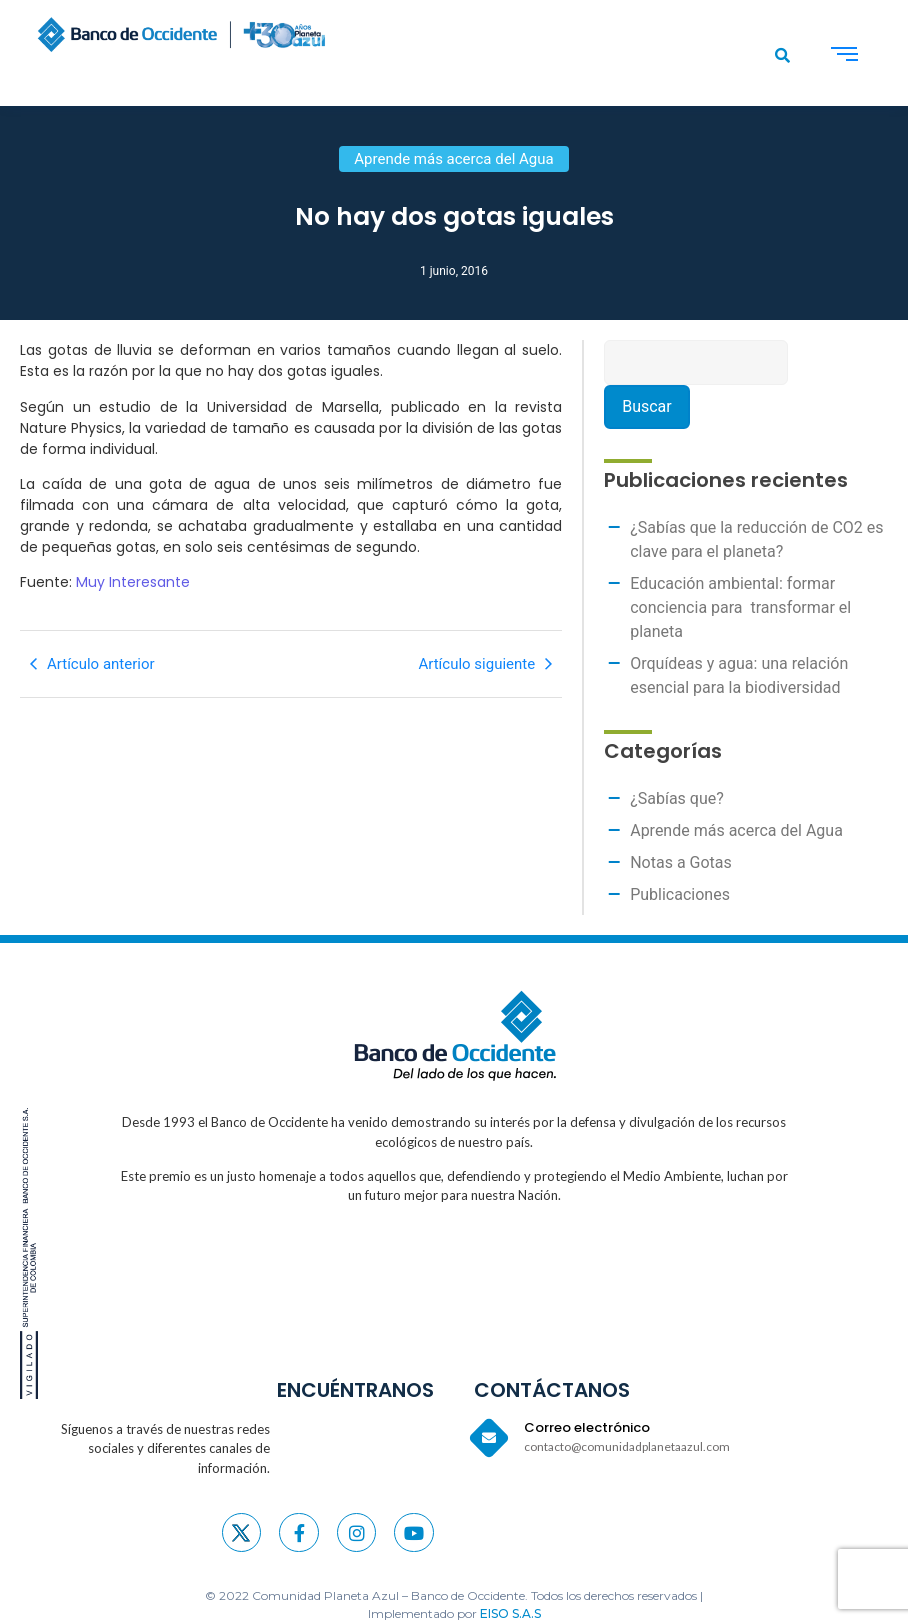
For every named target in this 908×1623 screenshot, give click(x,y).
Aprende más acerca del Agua (736, 830)
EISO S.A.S (510, 1613)
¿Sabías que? (677, 798)
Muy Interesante (133, 582)
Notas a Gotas (681, 862)
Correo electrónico (587, 1427)
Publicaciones (680, 894)
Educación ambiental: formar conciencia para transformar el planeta (740, 607)
